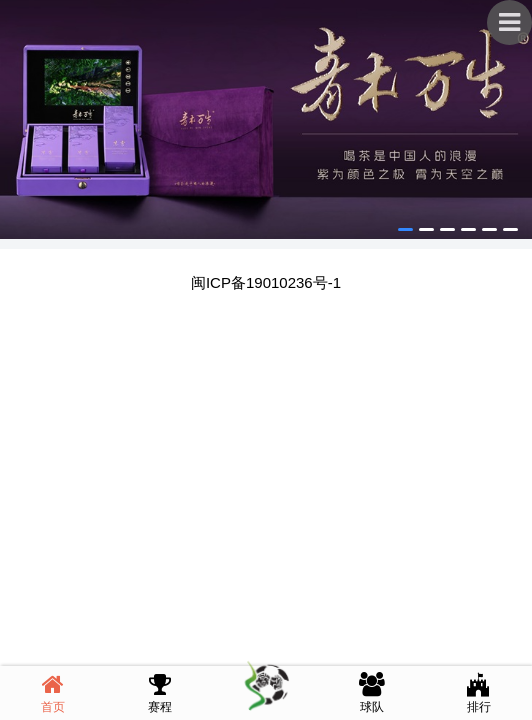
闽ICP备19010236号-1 (266, 282)
